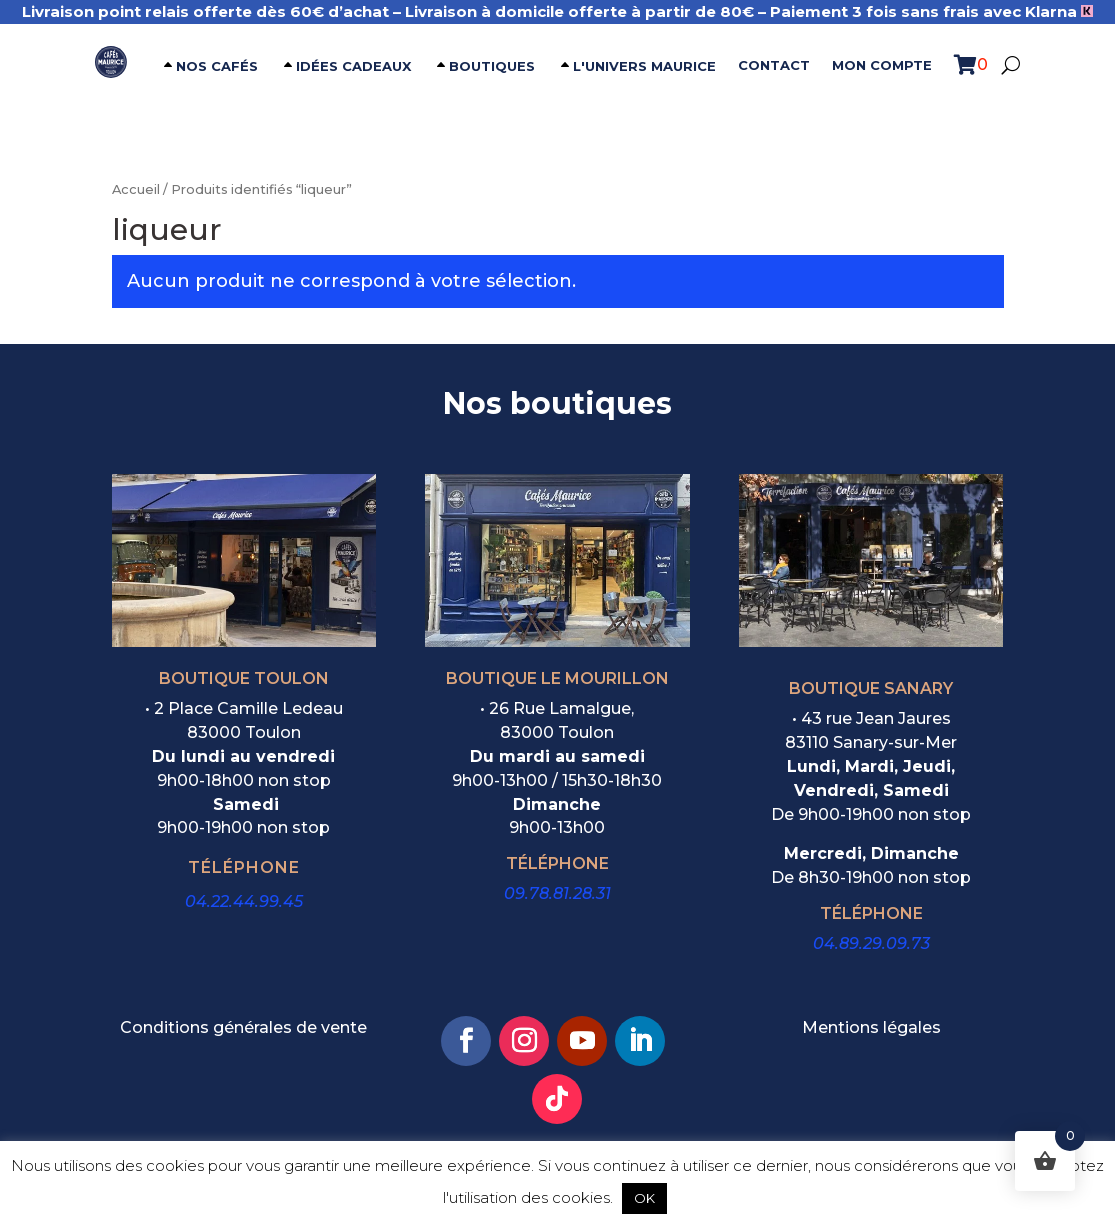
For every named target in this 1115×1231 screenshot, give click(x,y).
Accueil (136, 189)
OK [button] (644, 1198)
